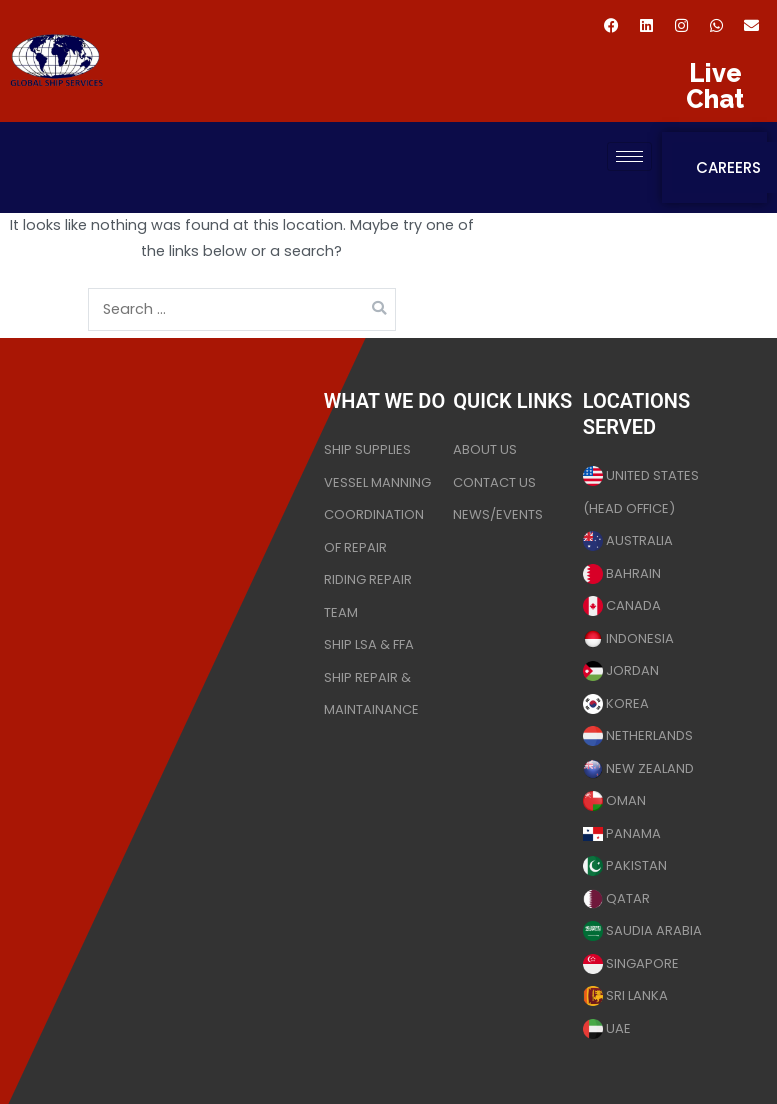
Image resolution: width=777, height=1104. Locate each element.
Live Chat (715, 85)
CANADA (622, 605)
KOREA (616, 703)
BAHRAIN (622, 573)
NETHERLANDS (638, 735)
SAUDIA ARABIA (642, 930)
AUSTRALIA (628, 540)
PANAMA (622, 833)
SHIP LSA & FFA (369, 644)
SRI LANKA (625, 995)
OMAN (614, 800)
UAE (607, 1028)
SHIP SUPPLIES (367, 449)
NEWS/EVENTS (498, 514)
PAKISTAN (625, 865)
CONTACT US (494, 482)
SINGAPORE (631, 963)
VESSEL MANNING (377, 482)
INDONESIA (628, 638)
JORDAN (621, 670)
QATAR (616, 898)
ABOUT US (485, 449)
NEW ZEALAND (638, 768)
